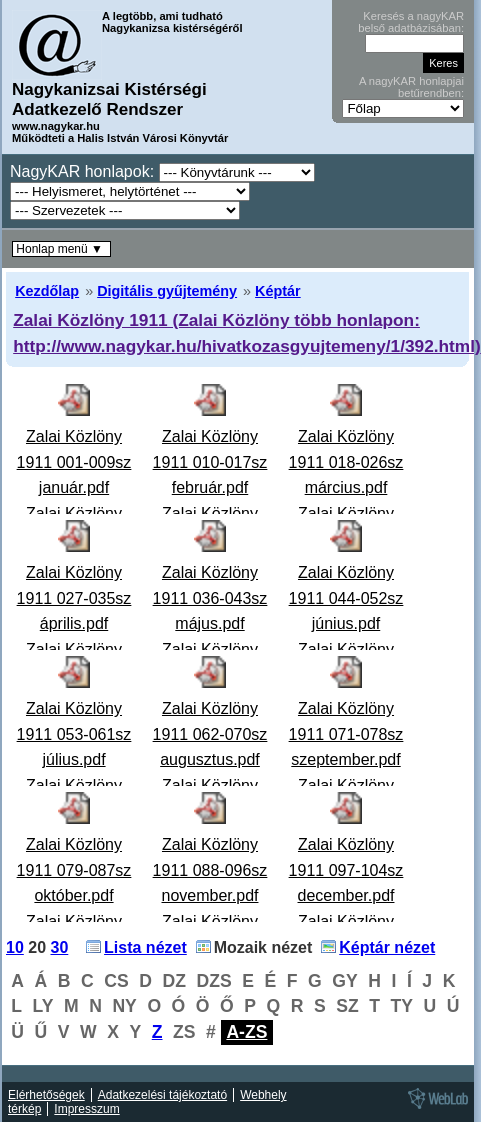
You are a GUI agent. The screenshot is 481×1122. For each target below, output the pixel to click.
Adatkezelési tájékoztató (162, 1095)
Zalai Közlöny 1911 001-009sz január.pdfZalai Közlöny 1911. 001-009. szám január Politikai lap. (74, 513)
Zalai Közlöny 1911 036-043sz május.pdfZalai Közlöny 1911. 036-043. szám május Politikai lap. (210, 649)
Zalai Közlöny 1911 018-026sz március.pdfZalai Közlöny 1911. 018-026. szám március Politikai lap (346, 513)
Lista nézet (145, 947)
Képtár (278, 291)
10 (15, 947)
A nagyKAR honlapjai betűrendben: (411, 87)
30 (60, 947)
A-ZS (246, 1032)
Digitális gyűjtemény (167, 291)
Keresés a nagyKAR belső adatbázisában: (411, 22)
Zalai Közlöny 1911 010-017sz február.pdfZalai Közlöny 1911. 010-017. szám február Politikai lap (210, 513)
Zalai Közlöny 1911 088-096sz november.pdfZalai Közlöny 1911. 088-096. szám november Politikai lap (210, 921)
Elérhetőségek (46, 1095)
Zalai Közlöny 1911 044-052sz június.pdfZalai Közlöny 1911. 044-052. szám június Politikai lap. (346, 649)
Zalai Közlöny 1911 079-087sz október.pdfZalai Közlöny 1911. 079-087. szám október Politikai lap (74, 921)
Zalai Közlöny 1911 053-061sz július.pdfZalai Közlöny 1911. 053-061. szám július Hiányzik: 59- (74, 785)
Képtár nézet (387, 947)
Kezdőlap (47, 291)
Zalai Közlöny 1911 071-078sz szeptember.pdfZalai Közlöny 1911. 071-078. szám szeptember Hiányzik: (346, 785)
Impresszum (86, 1109)
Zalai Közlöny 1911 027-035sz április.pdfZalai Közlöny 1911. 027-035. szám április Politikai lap (74, 649)
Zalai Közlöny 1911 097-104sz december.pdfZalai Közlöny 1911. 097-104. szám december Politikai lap (346, 921)
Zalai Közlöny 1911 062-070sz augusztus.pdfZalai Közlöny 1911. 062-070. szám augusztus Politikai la (210, 785)
